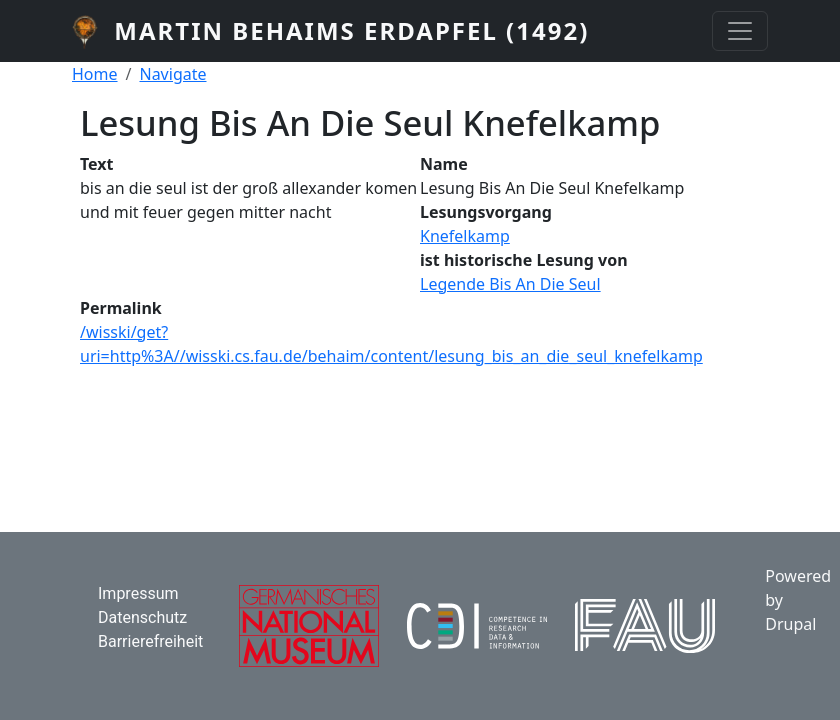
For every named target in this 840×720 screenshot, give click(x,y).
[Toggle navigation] (740, 31)
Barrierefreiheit (150, 641)
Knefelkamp (465, 236)
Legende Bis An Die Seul (510, 284)
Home (95, 74)
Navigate (172, 74)
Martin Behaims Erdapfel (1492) (351, 30)
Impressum (138, 593)
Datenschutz (142, 617)
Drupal (790, 624)
